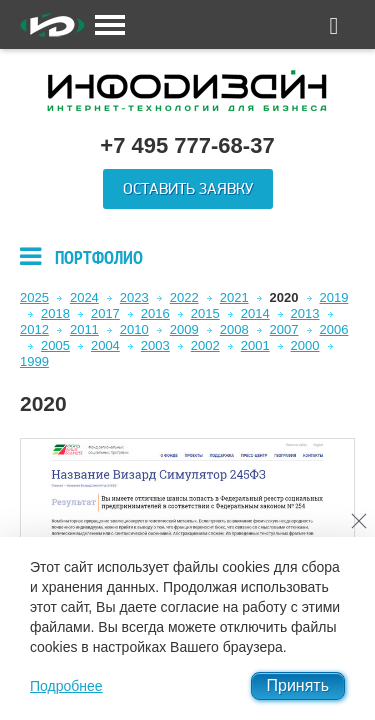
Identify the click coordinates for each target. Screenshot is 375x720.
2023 (134, 297)
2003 (155, 345)
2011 (84, 329)
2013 (305, 313)
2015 (205, 313)
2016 (155, 313)
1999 (34, 361)
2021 (234, 297)
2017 (105, 313)
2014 (255, 313)
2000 (305, 345)
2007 (284, 329)
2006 (334, 329)
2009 (184, 329)
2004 (105, 345)
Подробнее (66, 686)
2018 (55, 313)
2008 (234, 329)
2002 (205, 345)
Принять (298, 685)
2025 (34, 297)
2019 (334, 297)
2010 (134, 329)
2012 (34, 329)
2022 (184, 297)
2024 (84, 297)
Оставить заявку (188, 189)
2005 (55, 345)
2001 (255, 345)
